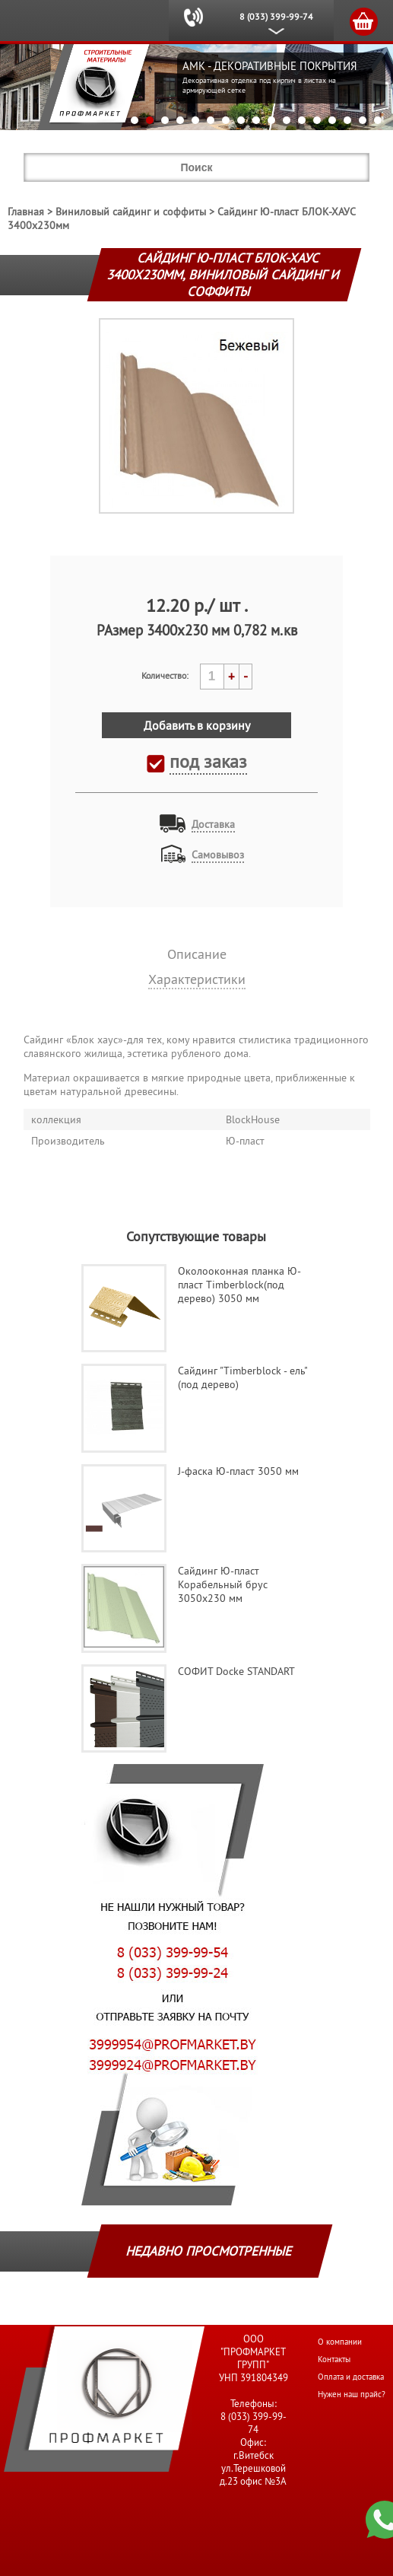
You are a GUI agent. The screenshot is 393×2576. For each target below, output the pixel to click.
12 (302, 120)
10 (271, 120)
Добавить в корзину (197, 725)
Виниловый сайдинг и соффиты (130, 211)
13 (317, 120)
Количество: (165, 675)
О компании (340, 2341)
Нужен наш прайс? (351, 2394)
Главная (26, 211)
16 (362, 120)
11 (286, 120)
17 (378, 120)
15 (347, 120)
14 (332, 120)
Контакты (334, 2359)
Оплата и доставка (351, 2376)
